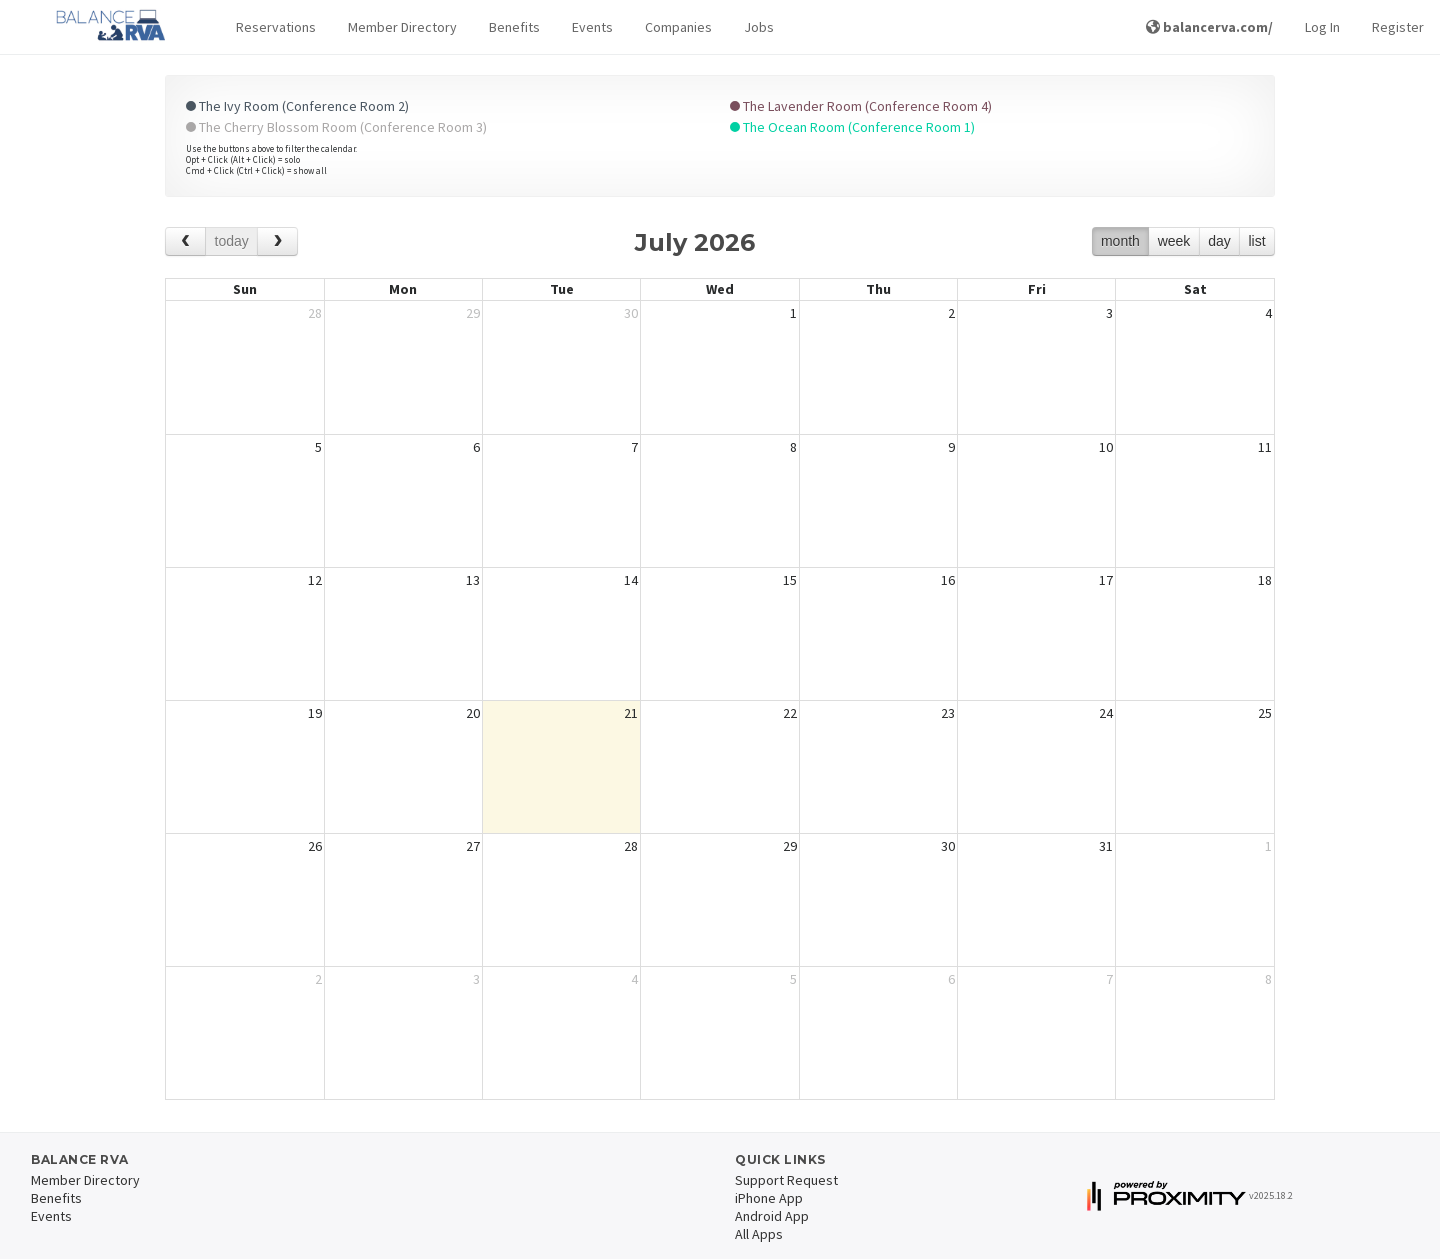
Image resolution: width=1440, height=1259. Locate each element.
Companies (678, 27)
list (1256, 241)
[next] (277, 241)
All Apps (759, 1234)
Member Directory (402, 27)
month (1120, 241)
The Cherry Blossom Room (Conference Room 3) (336, 127)
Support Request (786, 1180)
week (1174, 241)
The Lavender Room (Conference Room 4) (861, 106)
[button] (276, 27)
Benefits (514, 27)
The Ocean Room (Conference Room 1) (852, 127)
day (1219, 241)
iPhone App (769, 1198)
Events (592, 27)
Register (1398, 27)
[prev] (185, 241)
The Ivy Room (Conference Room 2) (297, 106)
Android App (772, 1216)
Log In (1322, 27)
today (232, 241)
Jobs (759, 27)
